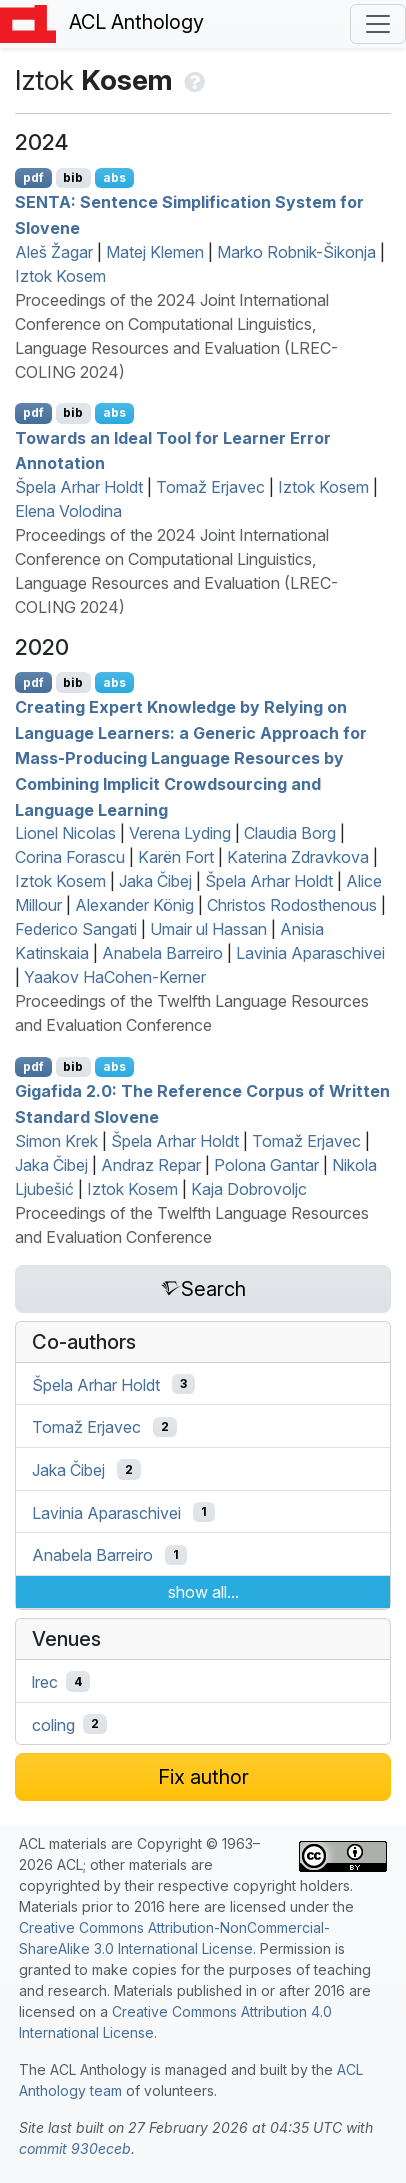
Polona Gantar (266, 1165)
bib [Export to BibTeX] (73, 177)
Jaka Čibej (155, 881)
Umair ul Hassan (208, 929)
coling (53, 1724)
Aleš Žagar (54, 252)
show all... (203, 1592)
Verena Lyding (180, 833)
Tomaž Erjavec (210, 487)
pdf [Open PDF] (33, 177)
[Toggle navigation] (378, 24)
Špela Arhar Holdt (79, 487)
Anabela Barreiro (162, 953)
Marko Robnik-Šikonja (296, 252)
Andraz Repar (151, 1165)
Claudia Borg (290, 833)
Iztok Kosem (60, 276)
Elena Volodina (68, 511)
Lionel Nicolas (65, 833)
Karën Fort (176, 857)
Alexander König (134, 905)
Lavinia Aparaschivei (310, 953)
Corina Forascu (70, 857)
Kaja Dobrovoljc (249, 1189)
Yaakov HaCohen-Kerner (115, 977)
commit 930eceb (75, 2148)
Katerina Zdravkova (298, 857)
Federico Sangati (76, 929)
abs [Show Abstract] (114, 177)
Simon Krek (56, 1141)
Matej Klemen (155, 252)
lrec (45, 1682)
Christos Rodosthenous (292, 905)
